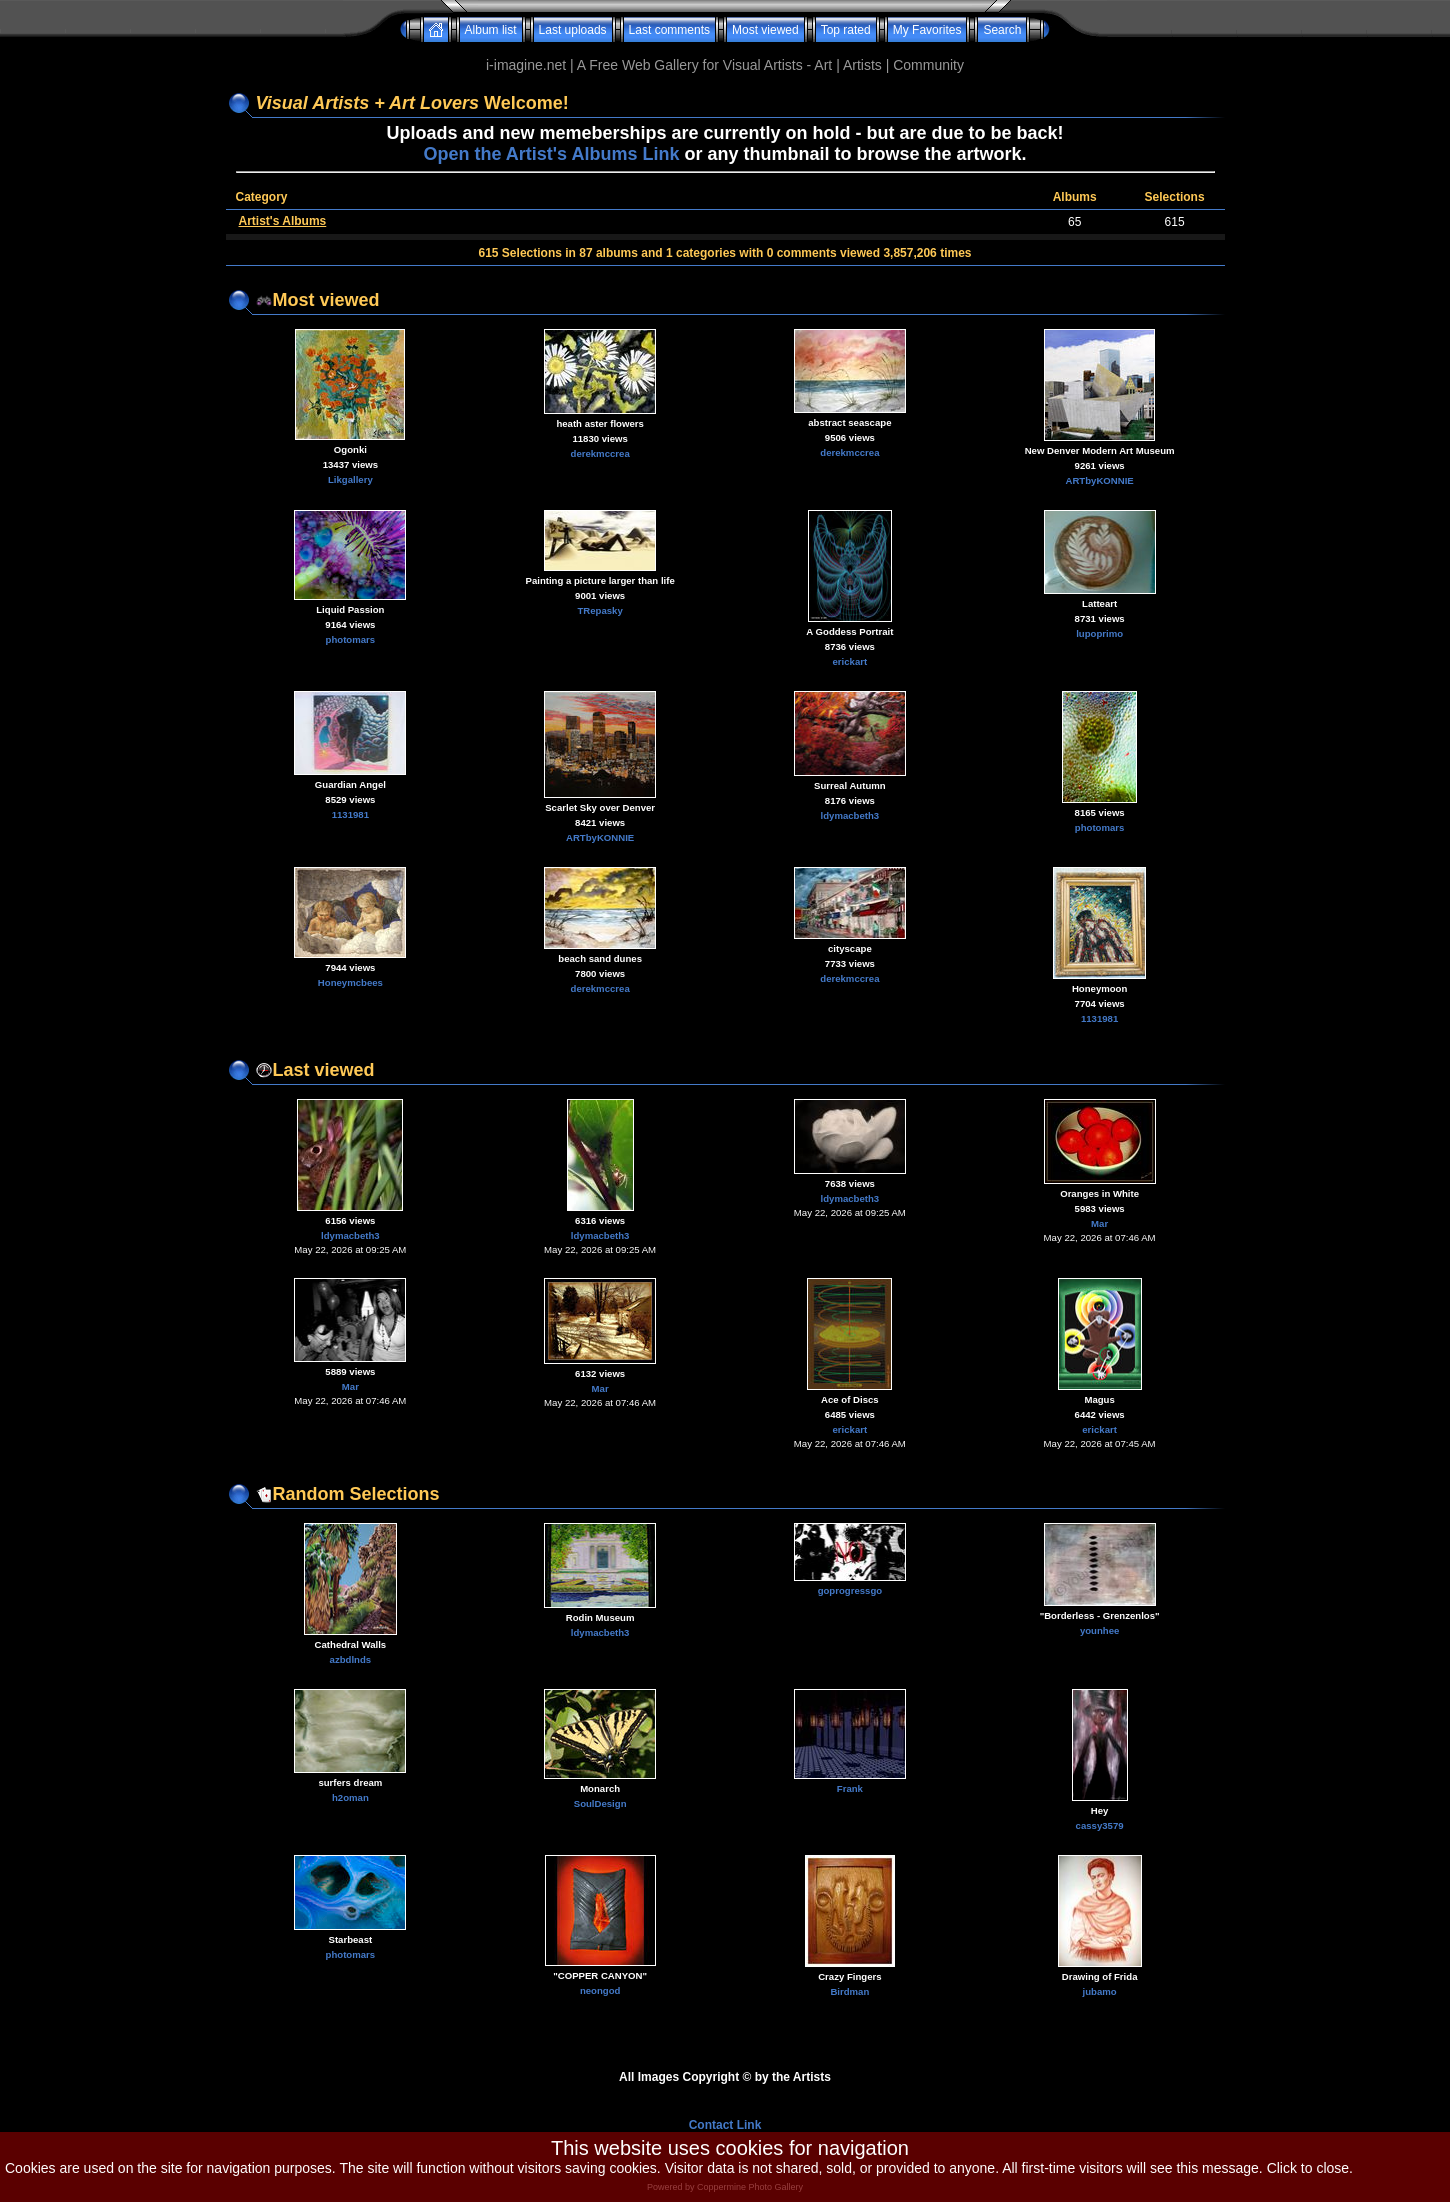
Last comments (669, 30)
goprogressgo (850, 1590)
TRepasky (599, 610)
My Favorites (927, 30)
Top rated (846, 30)
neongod (600, 1990)
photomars (351, 639)
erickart (850, 661)
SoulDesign (600, 1803)
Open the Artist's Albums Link (551, 154)
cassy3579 (1100, 1825)
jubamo (1100, 1991)
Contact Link (725, 2125)
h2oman (350, 1797)
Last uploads (573, 30)
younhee (1099, 1630)
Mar (1099, 1223)
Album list (491, 30)
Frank (850, 1788)
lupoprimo (1099, 633)
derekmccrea (600, 453)
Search (1002, 30)
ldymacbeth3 (850, 815)
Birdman (849, 1991)
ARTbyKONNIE (1100, 480)
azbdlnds (351, 1659)
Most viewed (765, 30)
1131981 (350, 814)
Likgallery (350, 479)
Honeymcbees (350, 982)
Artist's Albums (283, 221)
